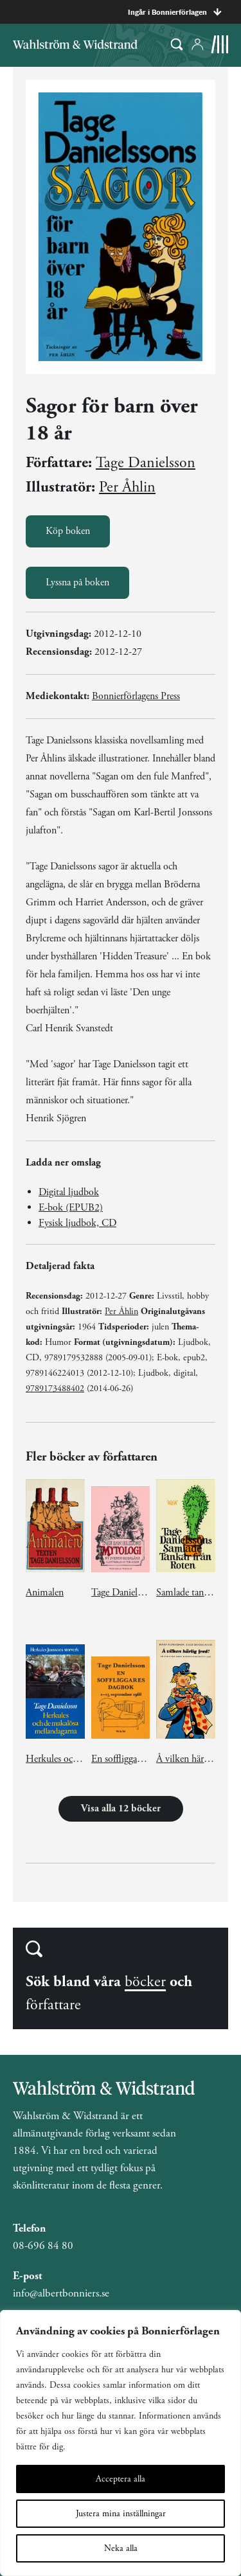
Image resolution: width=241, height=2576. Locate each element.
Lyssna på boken (77, 582)
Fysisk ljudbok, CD (77, 1223)
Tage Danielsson (145, 463)
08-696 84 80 (43, 2246)
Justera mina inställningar (121, 2513)
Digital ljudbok (69, 1192)
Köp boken (68, 531)
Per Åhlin (127, 487)
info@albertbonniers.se (61, 2293)
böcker (145, 1981)
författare (53, 2004)
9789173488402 (55, 1388)
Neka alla (121, 2548)
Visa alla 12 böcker (121, 1808)
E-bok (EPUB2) (71, 1207)
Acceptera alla (120, 2479)
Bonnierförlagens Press (136, 696)
